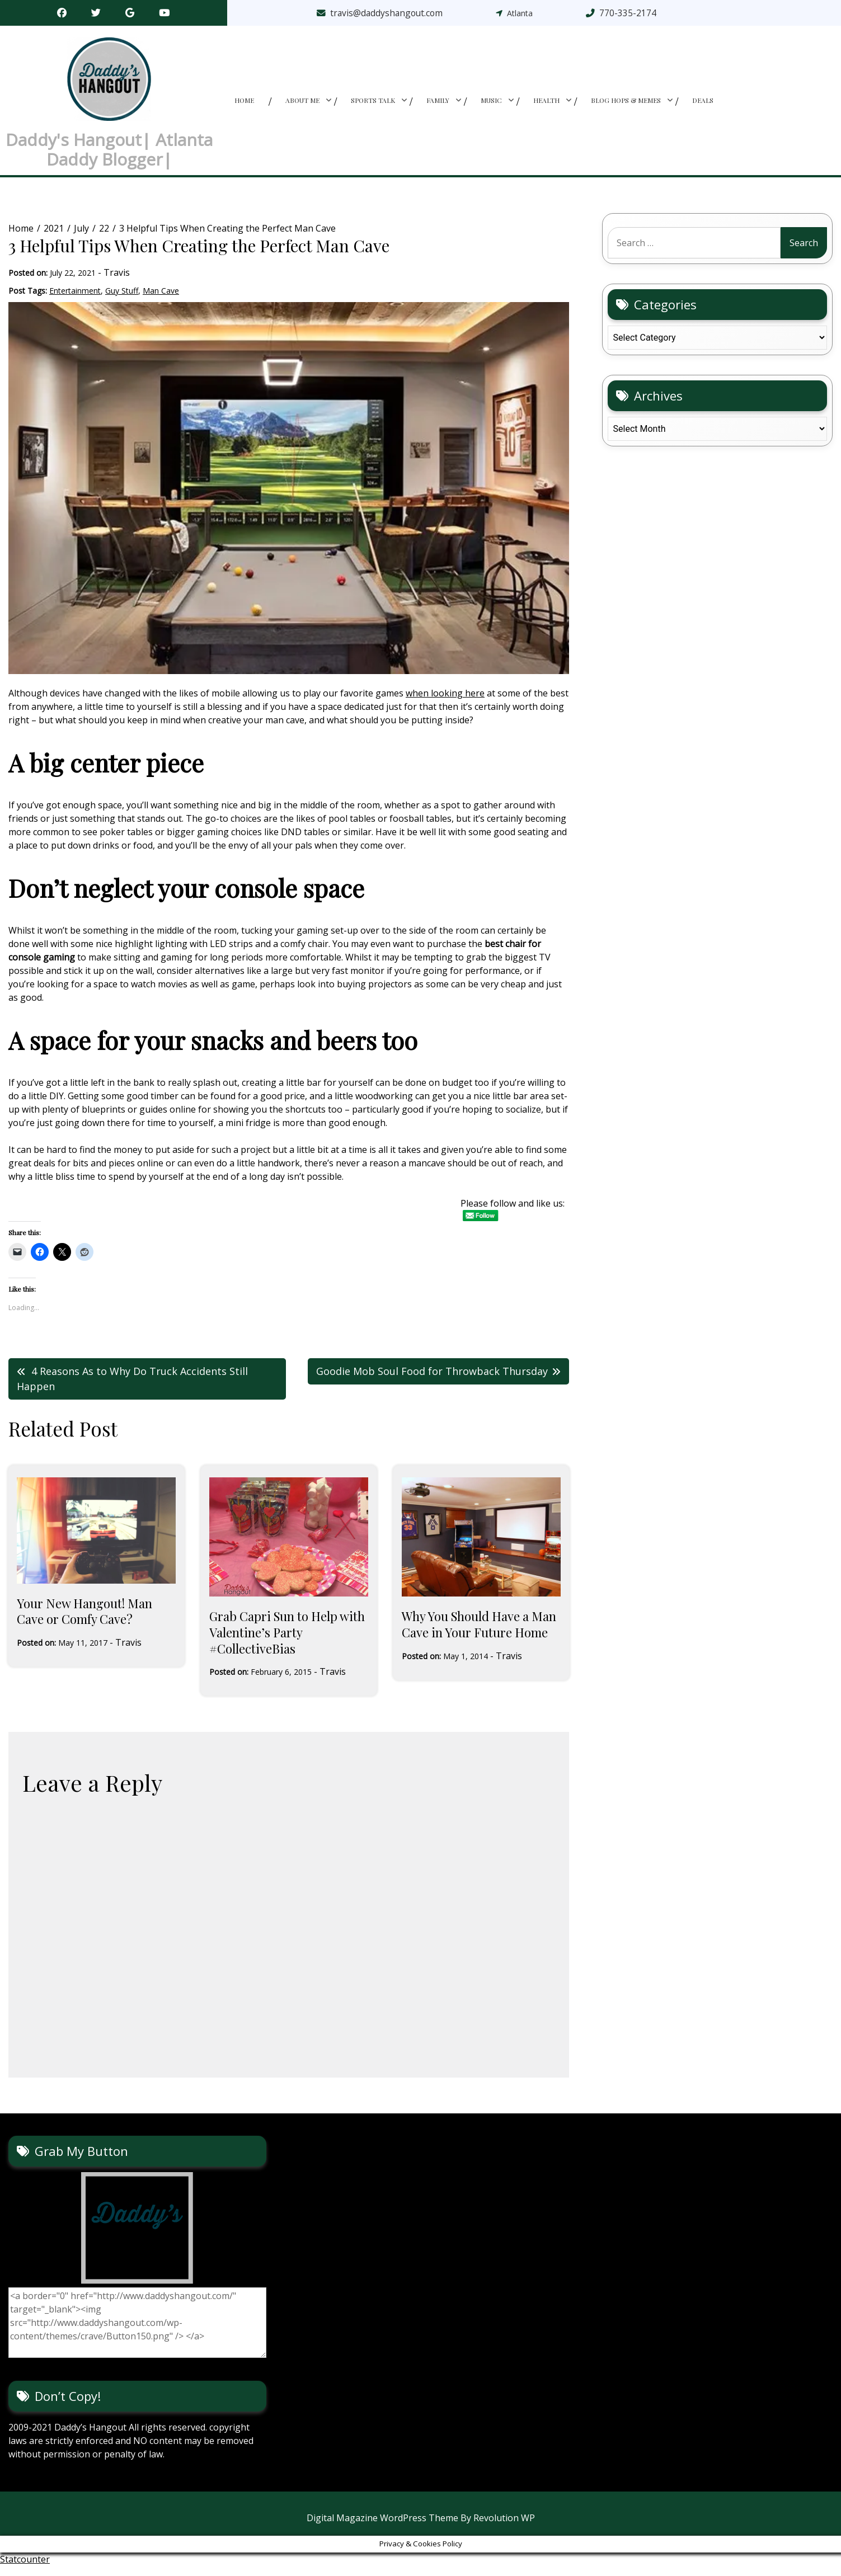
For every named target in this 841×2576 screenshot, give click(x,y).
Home (244, 104)
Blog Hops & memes (626, 104)
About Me (302, 104)
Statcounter (25, 2569)
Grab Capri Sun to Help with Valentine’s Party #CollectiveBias (287, 1642)
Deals (702, 104)
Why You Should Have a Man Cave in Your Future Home (479, 1634)
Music (491, 104)
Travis (117, 282)
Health (546, 104)
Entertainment (75, 300)
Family (437, 104)
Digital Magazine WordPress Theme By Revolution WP (421, 2528)
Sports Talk (373, 104)
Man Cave (161, 300)
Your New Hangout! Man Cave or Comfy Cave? (84, 1620)
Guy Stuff (121, 300)
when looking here (445, 703)
